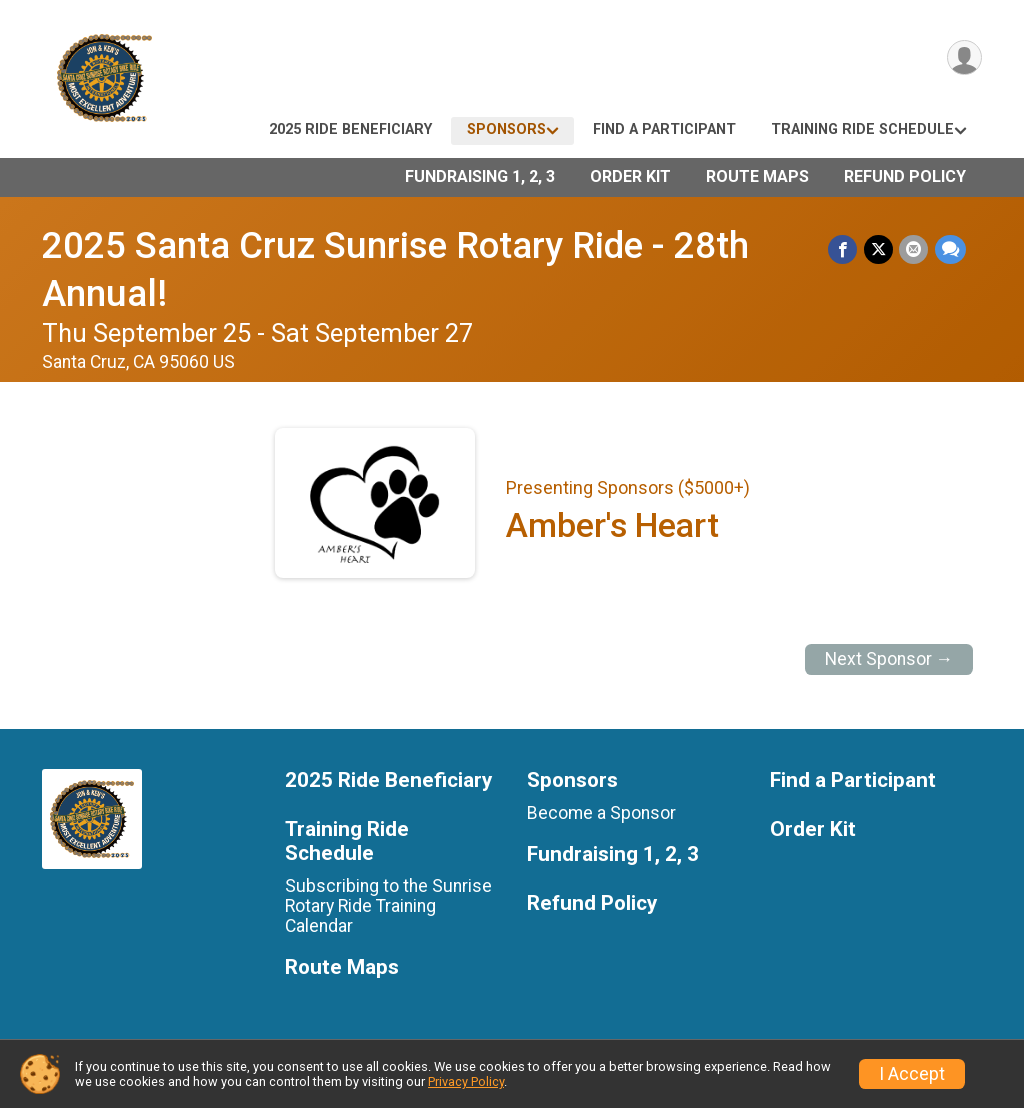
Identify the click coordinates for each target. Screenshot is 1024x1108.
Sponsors (506, 129)
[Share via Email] (914, 249)
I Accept (912, 1074)
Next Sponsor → (889, 659)
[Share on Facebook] (844, 249)
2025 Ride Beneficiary (350, 129)
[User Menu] (963, 58)
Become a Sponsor (601, 813)
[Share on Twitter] (879, 249)
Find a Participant (664, 129)
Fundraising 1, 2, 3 (480, 176)
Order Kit (630, 176)
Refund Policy (905, 176)
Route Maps (757, 176)
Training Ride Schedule (862, 129)
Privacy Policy (466, 1081)
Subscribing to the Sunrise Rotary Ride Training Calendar (388, 906)
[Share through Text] (950, 249)
